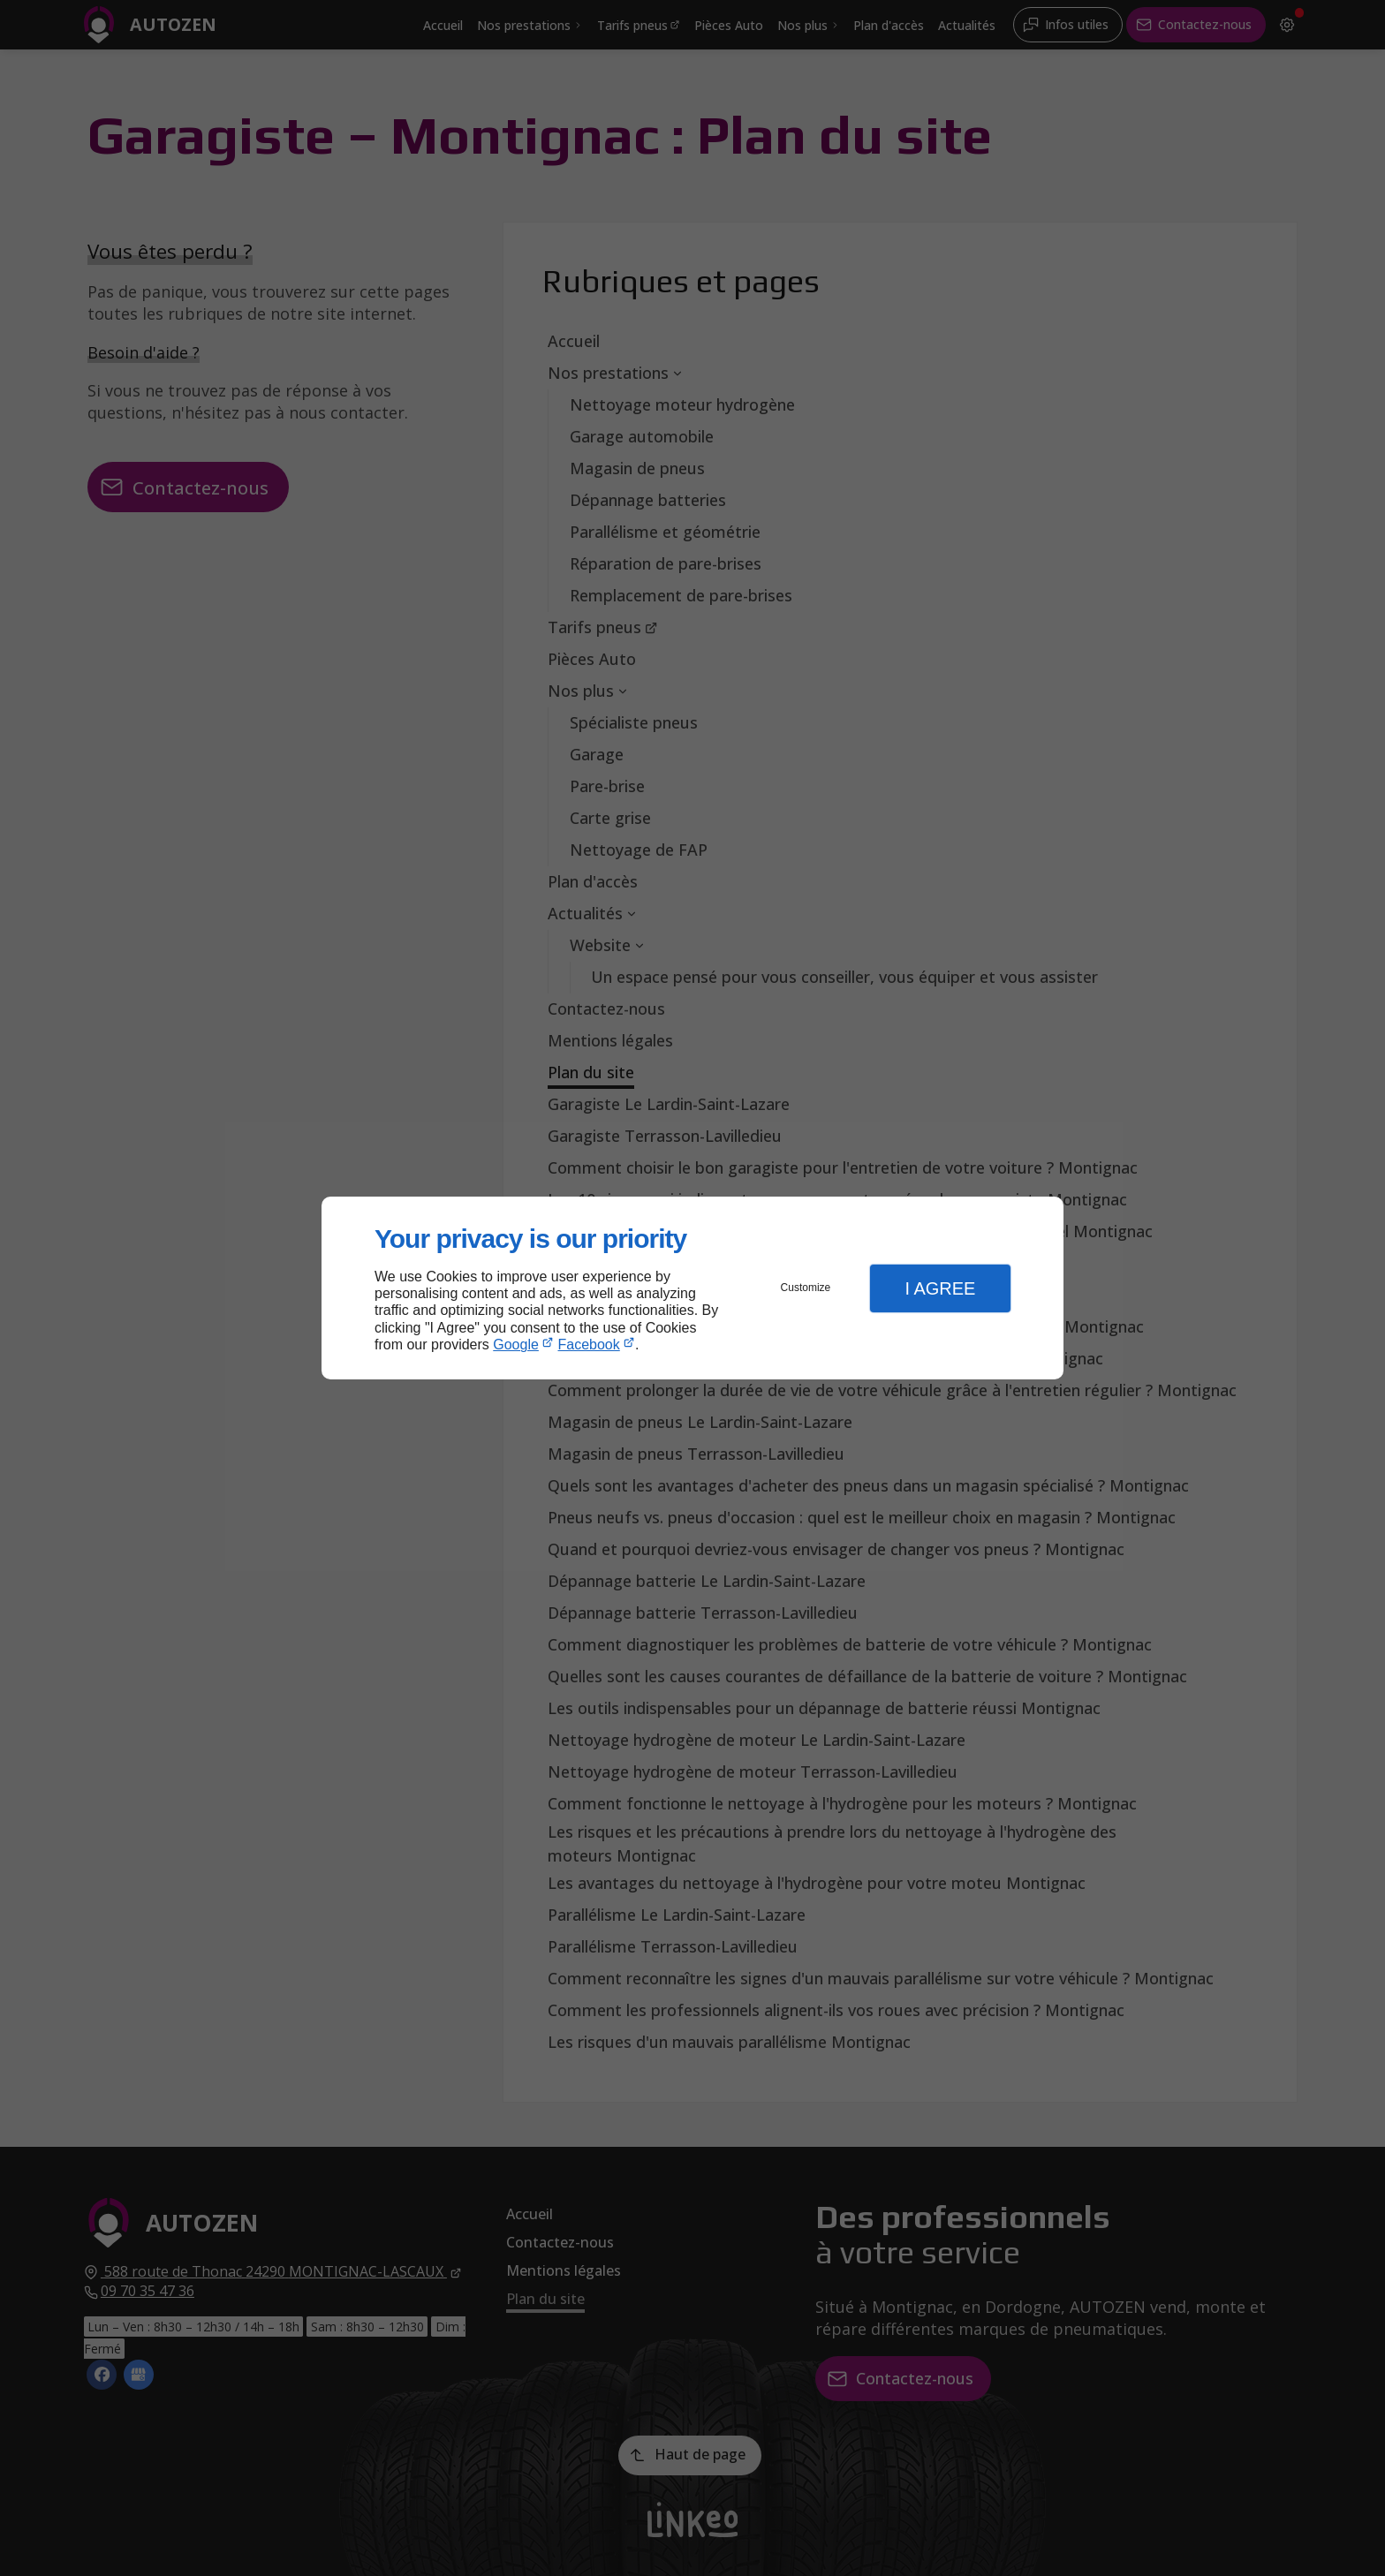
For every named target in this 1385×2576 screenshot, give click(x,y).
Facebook (589, 1344)
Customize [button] (806, 1287)
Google (516, 1344)
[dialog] (692, 1288)
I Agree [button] (939, 1288)
